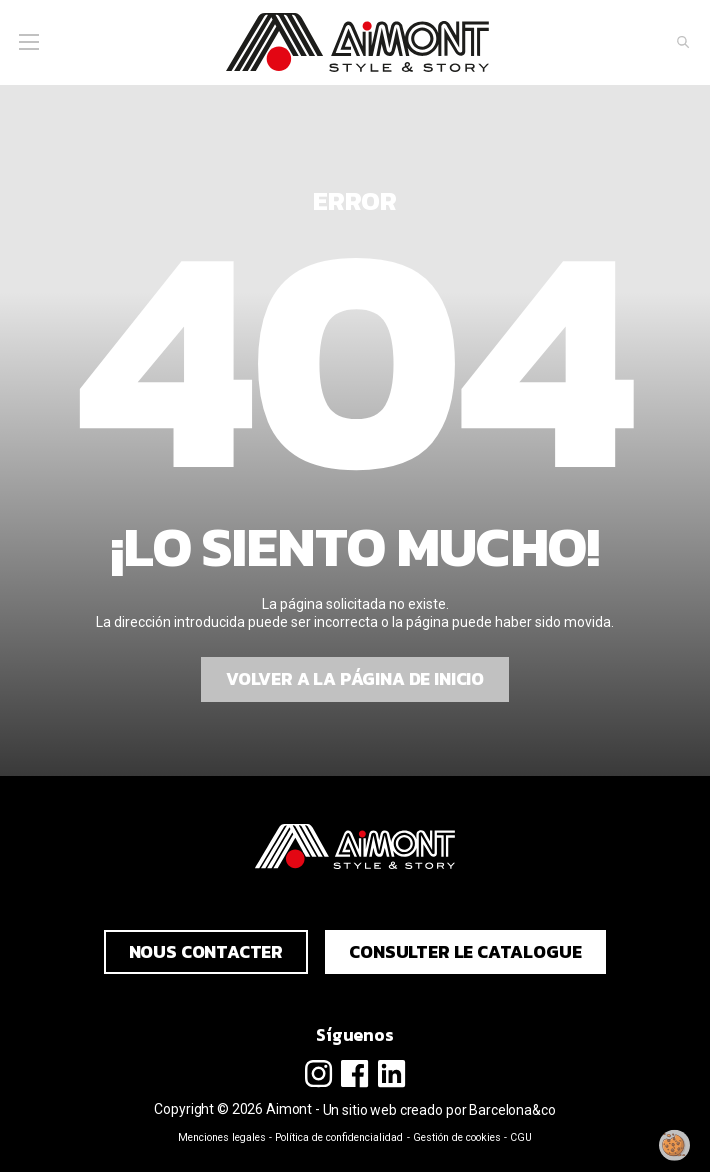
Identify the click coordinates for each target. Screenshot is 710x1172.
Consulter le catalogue (465, 952)
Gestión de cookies (457, 1137)
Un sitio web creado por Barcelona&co (439, 1110)
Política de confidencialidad (339, 1137)
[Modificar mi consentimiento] (675, 1145)
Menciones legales (222, 1137)
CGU (521, 1137)
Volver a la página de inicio (355, 679)
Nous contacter (206, 952)
